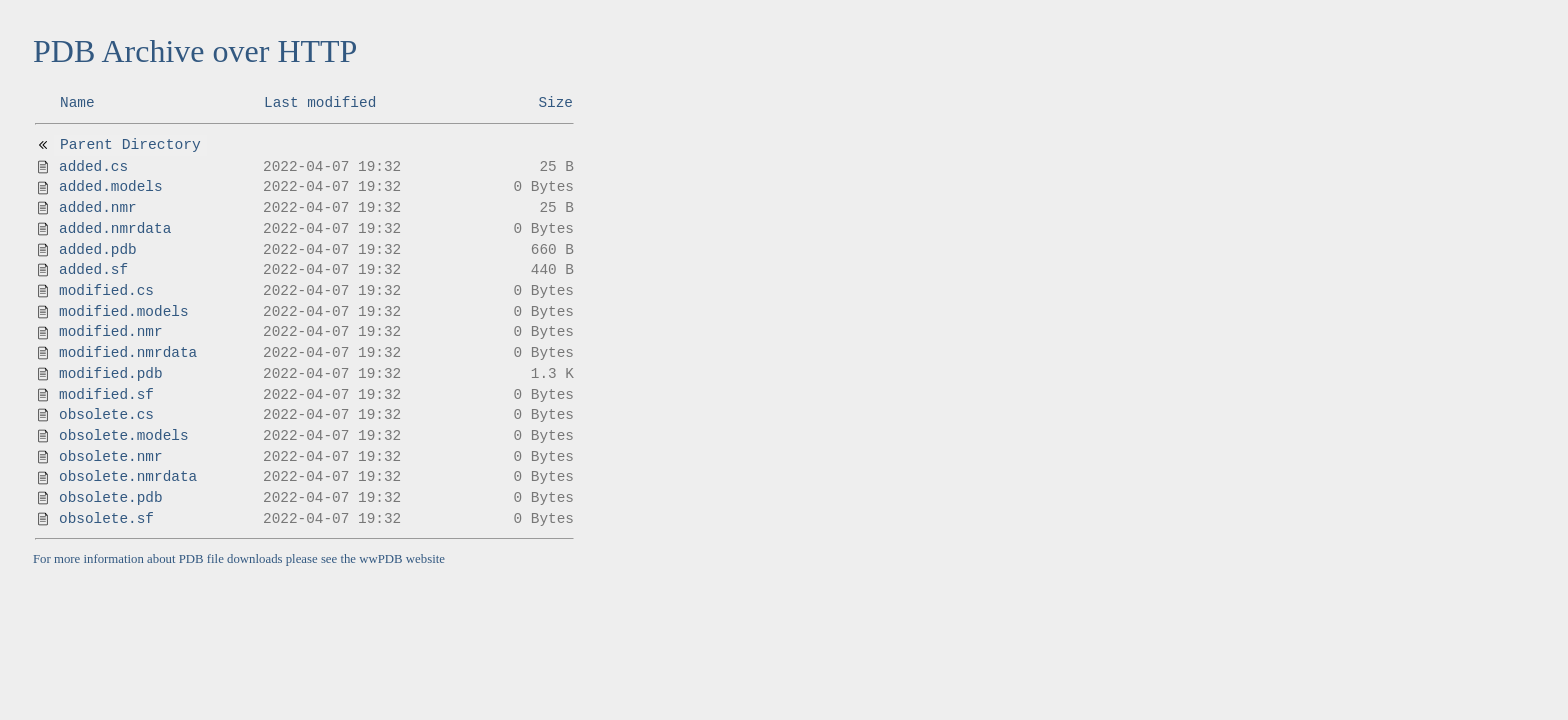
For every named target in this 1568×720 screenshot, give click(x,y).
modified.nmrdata (128, 353)
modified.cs (106, 291)
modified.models (124, 312)
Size (555, 103)
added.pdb (98, 250)
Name (77, 103)
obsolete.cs (106, 415)
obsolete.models (124, 436)
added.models (111, 187)
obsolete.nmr (111, 457)
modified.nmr (111, 332)
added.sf (93, 270)
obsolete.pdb (111, 498)
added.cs (93, 167)
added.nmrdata (115, 229)
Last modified (320, 103)
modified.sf (106, 395)
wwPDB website (402, 559)
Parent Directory (130, 145)
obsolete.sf (106, 519)
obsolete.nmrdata (128, 477)
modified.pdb (111, 374)
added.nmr (98, 208)
